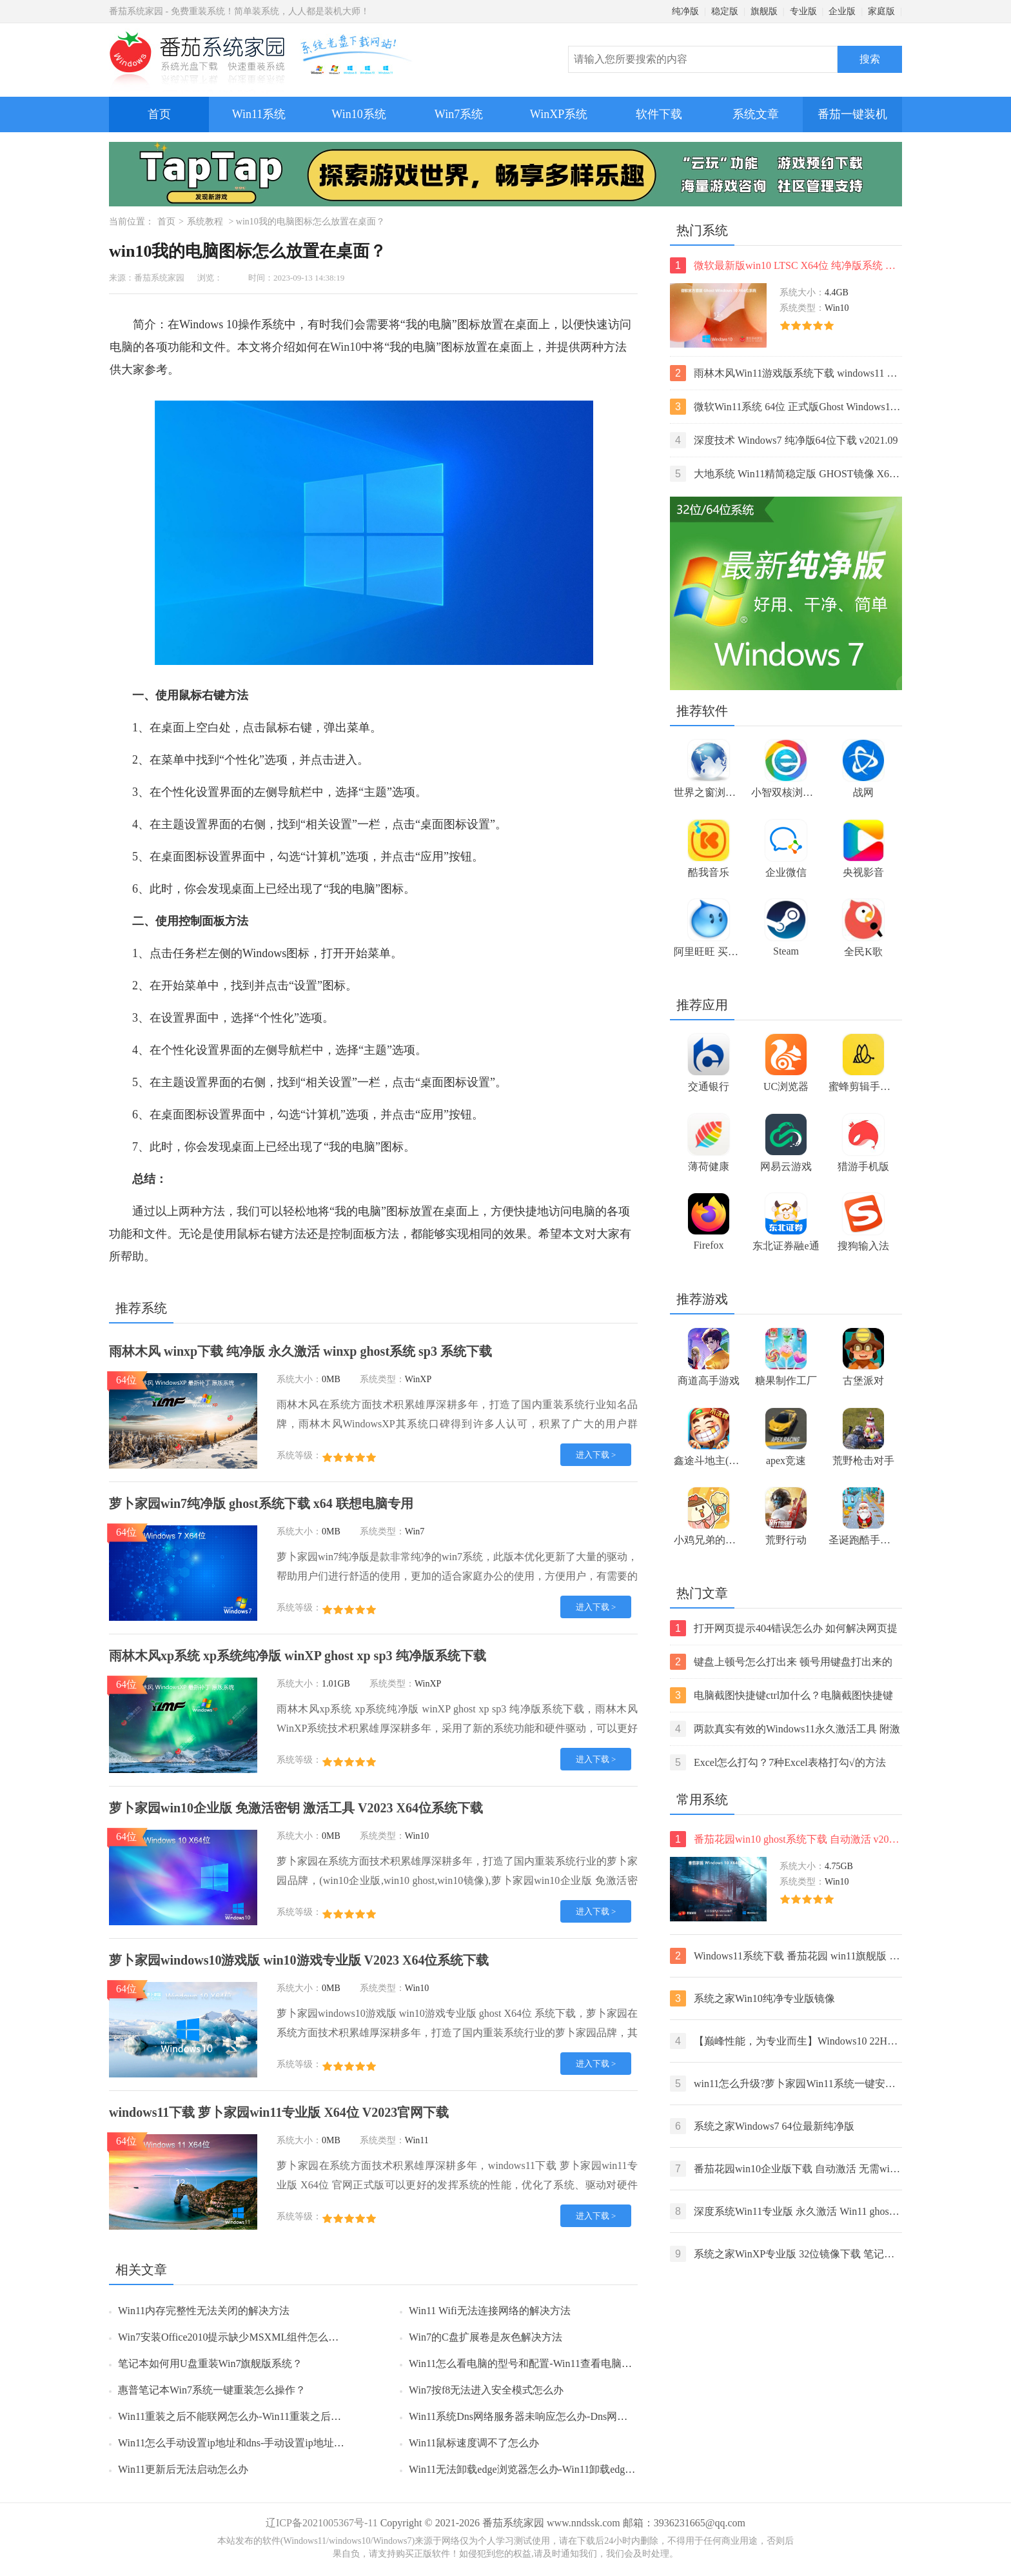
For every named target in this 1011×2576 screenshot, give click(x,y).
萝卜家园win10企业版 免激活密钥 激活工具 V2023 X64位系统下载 (296, 1808)
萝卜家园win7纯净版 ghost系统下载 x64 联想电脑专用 (261, 1503)
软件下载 (659, 114)
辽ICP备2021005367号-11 (322, 2522)
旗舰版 (764, 11)
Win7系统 (459, 114)
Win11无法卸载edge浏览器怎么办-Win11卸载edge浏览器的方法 (550, 2469)
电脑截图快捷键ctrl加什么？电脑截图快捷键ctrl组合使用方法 (781, 1695)
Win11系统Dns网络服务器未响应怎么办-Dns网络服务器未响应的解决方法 (575, 2416)
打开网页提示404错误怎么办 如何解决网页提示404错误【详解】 (784, 1628)
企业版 (842, 11)
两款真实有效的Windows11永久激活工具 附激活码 (785, 1729)
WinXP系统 (558, 114)
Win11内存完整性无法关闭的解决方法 (204, 2310)
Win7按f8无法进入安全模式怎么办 (486, 2389)
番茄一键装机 (857, 109)
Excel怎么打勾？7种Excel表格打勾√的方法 (778, 1762)
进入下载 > (596, 1455)
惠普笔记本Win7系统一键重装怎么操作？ (212, 2389)
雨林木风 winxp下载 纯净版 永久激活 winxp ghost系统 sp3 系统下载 (300, 1351)
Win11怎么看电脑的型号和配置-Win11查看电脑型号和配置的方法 (556, 2363)
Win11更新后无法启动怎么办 (183, 2469)
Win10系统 (358, 114)
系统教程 (205, 221)
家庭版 (881, 11)
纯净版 (685, 11)
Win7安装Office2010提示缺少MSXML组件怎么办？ (233, 2337)
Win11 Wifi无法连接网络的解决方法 (490, 2310)
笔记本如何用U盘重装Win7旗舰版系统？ (210, 2363)
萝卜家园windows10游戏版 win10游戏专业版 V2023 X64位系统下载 (299, 1960)
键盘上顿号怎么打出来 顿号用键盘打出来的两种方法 (781, 1662)
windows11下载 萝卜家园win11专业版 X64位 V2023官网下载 (279, 2112)
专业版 (803, 11)
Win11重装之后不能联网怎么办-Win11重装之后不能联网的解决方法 (271, 2416)
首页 (159, 114)
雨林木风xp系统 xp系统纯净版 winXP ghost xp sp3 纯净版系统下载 (297, 1656)
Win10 (345, 347)
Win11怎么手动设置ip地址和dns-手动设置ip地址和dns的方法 (253, 2442)
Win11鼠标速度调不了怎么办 (474, 2442)
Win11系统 (259, 114)
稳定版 (724, 11)
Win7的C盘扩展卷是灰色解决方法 (485, 2337)
